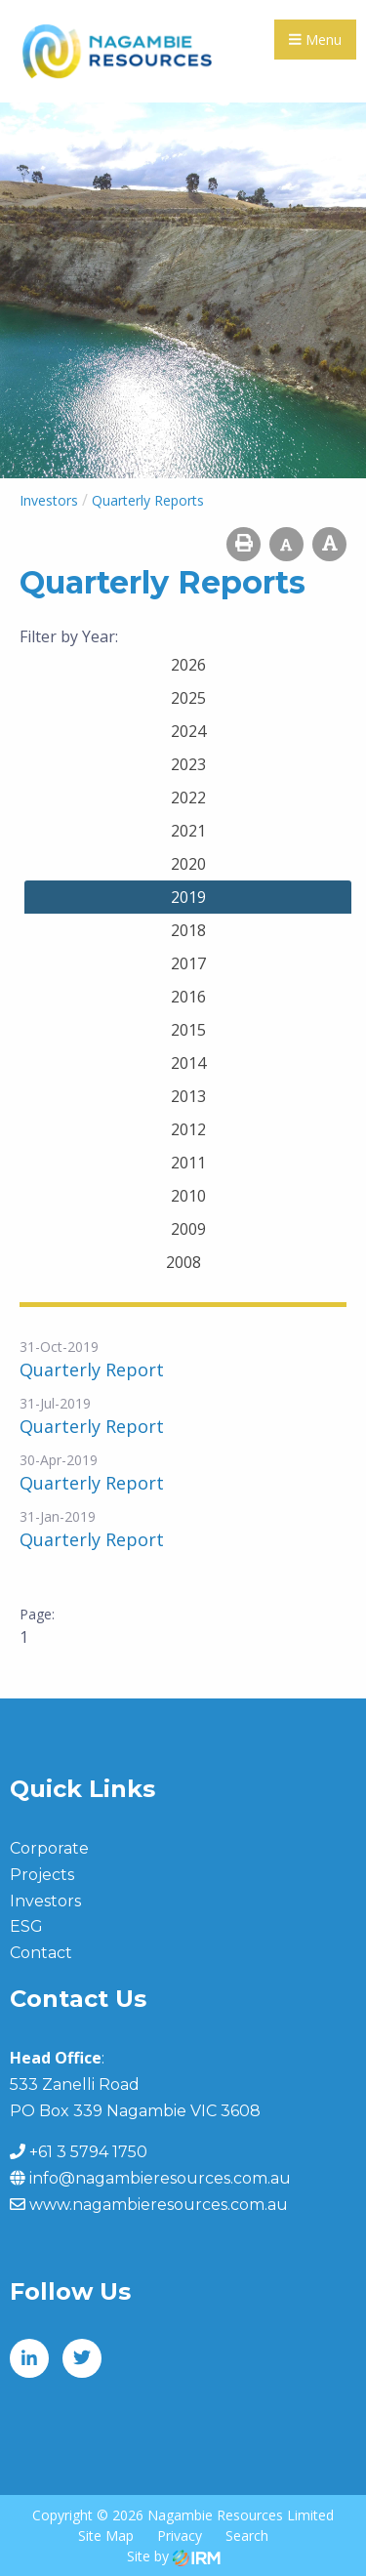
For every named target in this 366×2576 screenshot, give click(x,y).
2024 (188, 731)
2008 (183, 1262)
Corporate (49, 1848)
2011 (188, 1162)
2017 (188, 963)
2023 (188, 764)
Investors (45, 1901)
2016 (188, 996)
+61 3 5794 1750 (88, 2152)
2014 (188, 1063)
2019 (188, 897)
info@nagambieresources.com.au (160, 2178)
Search (246, 2535)
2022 (188, 797)
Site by (174, 2556)
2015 (188, 1030)
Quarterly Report (92, 1369)
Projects (42, 1874)
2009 (188, 1229)
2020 (188, 864)
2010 (188, 1195)
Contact (41, 1952)
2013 (188, 1096)
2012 (188, 1129)
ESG (26, 1926)
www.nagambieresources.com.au (158, 2204)
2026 (188, 664)
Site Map (106, 2535)
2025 (188, 698)
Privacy (179, 2535)
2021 (188, 830)
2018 (188, 930)
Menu (315, 39)
